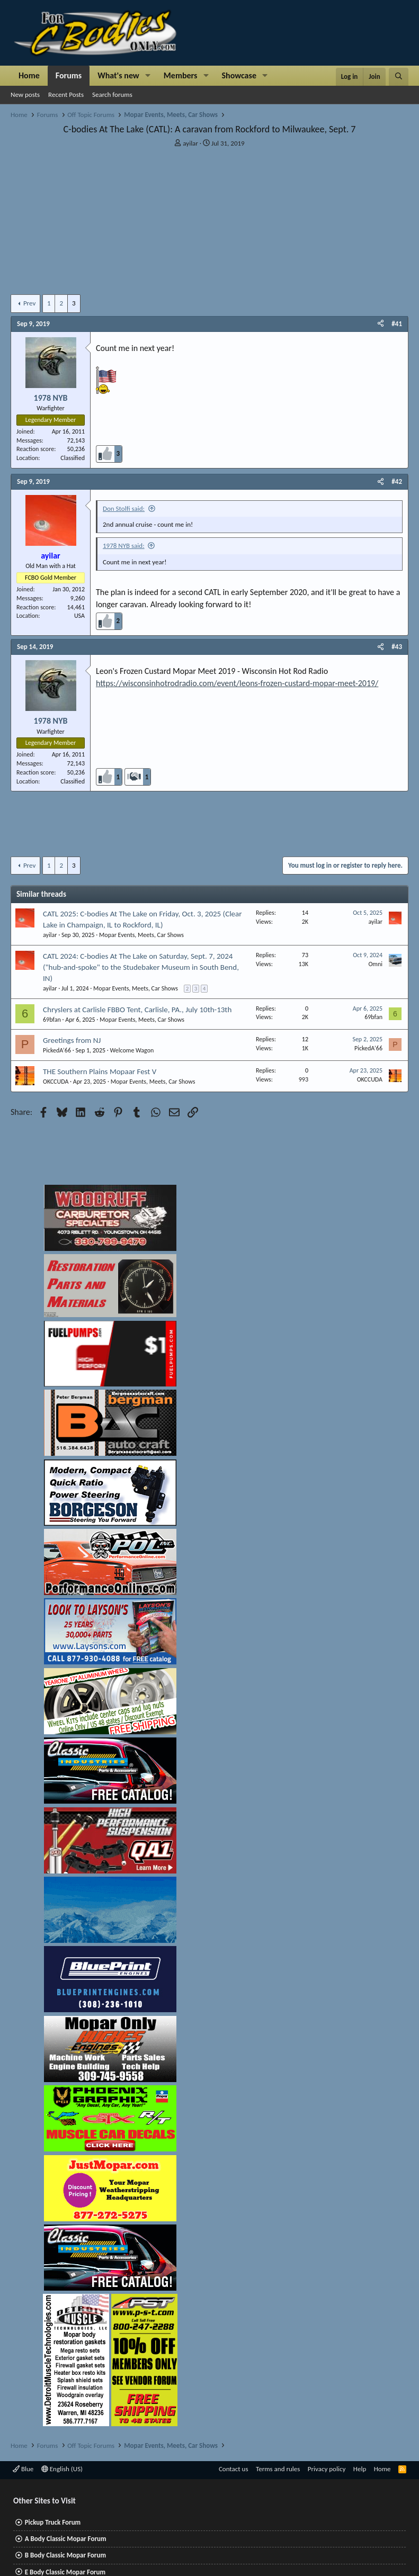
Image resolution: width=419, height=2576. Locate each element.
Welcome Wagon (132, 1050)
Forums (69, 75)
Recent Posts (66, 94)
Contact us (233, 2469)
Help (359, 2469)
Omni (375, 964)
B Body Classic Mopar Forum (65, 2555)
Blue (23, 2469)
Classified (72, 458)
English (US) (62, 2469)
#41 (396, 324)
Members (181, 75)
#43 (396, 647)
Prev (29, 303)
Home (29, 75)
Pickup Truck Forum (53, 2522)
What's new (118, 75)
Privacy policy (327, 2469)
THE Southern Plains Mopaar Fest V (99, 1071)
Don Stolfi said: (124, 508)
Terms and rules (278, 2469)
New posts (25, 94)
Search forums (112, 94)
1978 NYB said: (124, 546)
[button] (148, 76)
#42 (396, 481)
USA (79, 615)
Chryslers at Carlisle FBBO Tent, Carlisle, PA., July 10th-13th (137, 1009)
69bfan (52, 1019)
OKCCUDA (55, 1081)
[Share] (380, 324)
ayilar (190, 143)
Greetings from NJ (72, 1040)
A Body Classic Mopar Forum (65, 2539)
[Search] (398, 77)
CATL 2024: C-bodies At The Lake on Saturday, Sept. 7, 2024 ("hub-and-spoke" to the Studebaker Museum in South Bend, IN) (141, 967)
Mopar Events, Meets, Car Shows (141, 935)
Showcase (239, 75)
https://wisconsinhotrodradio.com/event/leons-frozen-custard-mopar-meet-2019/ (237, 683)
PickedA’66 (57, 1050)
